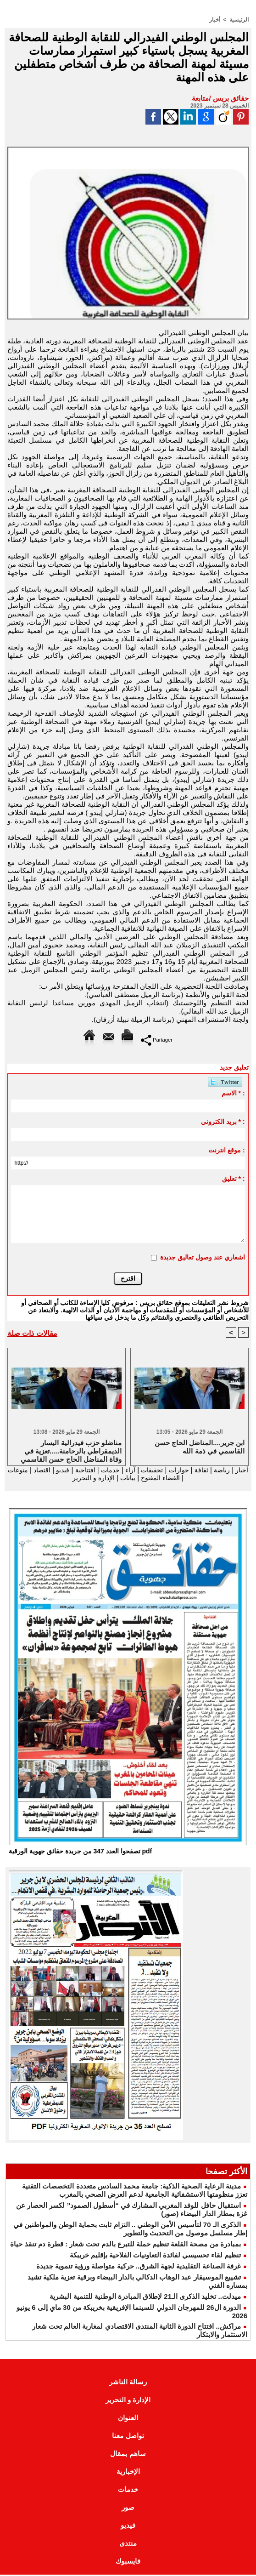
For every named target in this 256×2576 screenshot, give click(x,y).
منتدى (128, 2544)
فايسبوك (128, 2562)
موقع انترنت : (226, 1150)
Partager (156, 1039)
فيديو (47, 1470)
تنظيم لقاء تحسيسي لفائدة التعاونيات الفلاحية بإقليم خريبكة (155, 2256)
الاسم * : (233, 1093)
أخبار (214, 20)
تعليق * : (233, 1178)
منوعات (189, 1478)
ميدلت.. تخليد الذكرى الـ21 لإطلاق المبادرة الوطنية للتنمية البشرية (145, 2298)
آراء (119, 1470)
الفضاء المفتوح (150, 1478)
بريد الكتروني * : (223, 1121)
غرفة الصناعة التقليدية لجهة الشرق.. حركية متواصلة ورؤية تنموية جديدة (138, 2267)
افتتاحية (72, 1470)
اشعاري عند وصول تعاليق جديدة (202, 1257)
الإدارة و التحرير (78, 1478)
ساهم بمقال (127, 2455)
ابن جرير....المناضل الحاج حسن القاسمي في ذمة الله (200, 1447)
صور (128, 2509)
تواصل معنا (128, 2437)
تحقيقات (142, 1470)
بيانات (114, 1478)
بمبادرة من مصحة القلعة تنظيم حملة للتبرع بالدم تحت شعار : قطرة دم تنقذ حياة (125, 2245)
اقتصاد (25, 1470)
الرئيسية (239, 20)
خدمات (99, 1470)
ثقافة (194, 1470)
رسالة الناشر (128, 2383)
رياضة (215, 1470)
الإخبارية (128, 2473)
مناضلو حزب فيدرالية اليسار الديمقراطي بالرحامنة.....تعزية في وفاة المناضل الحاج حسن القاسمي (71, 1450)
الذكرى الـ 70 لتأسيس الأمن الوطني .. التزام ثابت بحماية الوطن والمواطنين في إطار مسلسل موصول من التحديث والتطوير (130, 2230)
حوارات (170, 1470)
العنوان (128, 2419)
